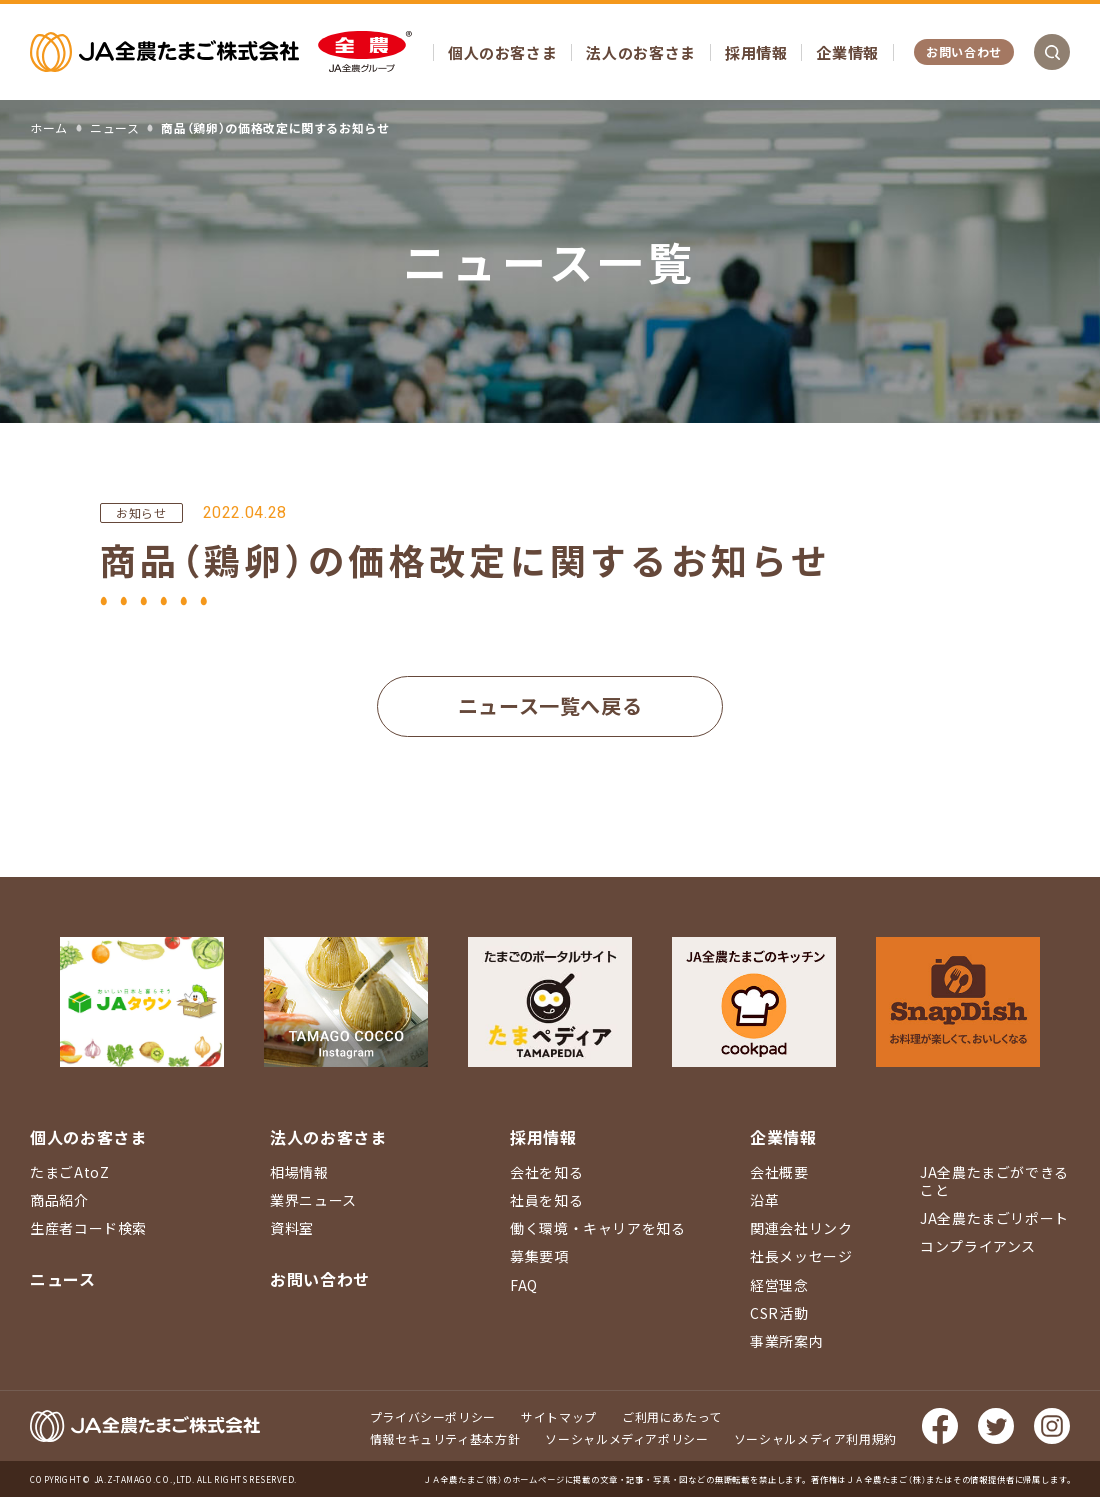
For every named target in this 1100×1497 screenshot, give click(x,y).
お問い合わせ (964, 51)
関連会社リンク (801, 1228)
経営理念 (779, 1285)
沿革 (764, 1200)
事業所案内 (786, 1341)
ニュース (63, 1279)
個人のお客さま (502, 52)
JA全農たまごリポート (994, 1218)
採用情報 (756, 52)
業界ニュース (313, 1200)
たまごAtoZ (69, 1172)
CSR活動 (779, 1313)
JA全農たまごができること (994, 1181)
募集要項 (539, 1256)
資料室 (292, 1228)
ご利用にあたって (672, 1416)
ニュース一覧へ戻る (550, 705)
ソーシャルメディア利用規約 (815, 1438)
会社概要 (779, 1172)
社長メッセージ (801, 1256)
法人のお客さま (640, 52)
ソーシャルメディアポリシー (626, 1438)
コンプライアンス (978, 1246)
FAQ (524, 1285)
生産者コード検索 (88, 1228)
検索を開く (1052, 52)
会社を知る (546, 1172)
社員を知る (546, 1200)
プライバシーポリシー (433, 1416)
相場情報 (299, 1172)
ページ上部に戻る (1055, 977)
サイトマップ (559, 1416)
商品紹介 (59, 1200)
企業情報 (847, 52)
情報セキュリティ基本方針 (445, 1438)
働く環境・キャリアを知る (598, 1228)
